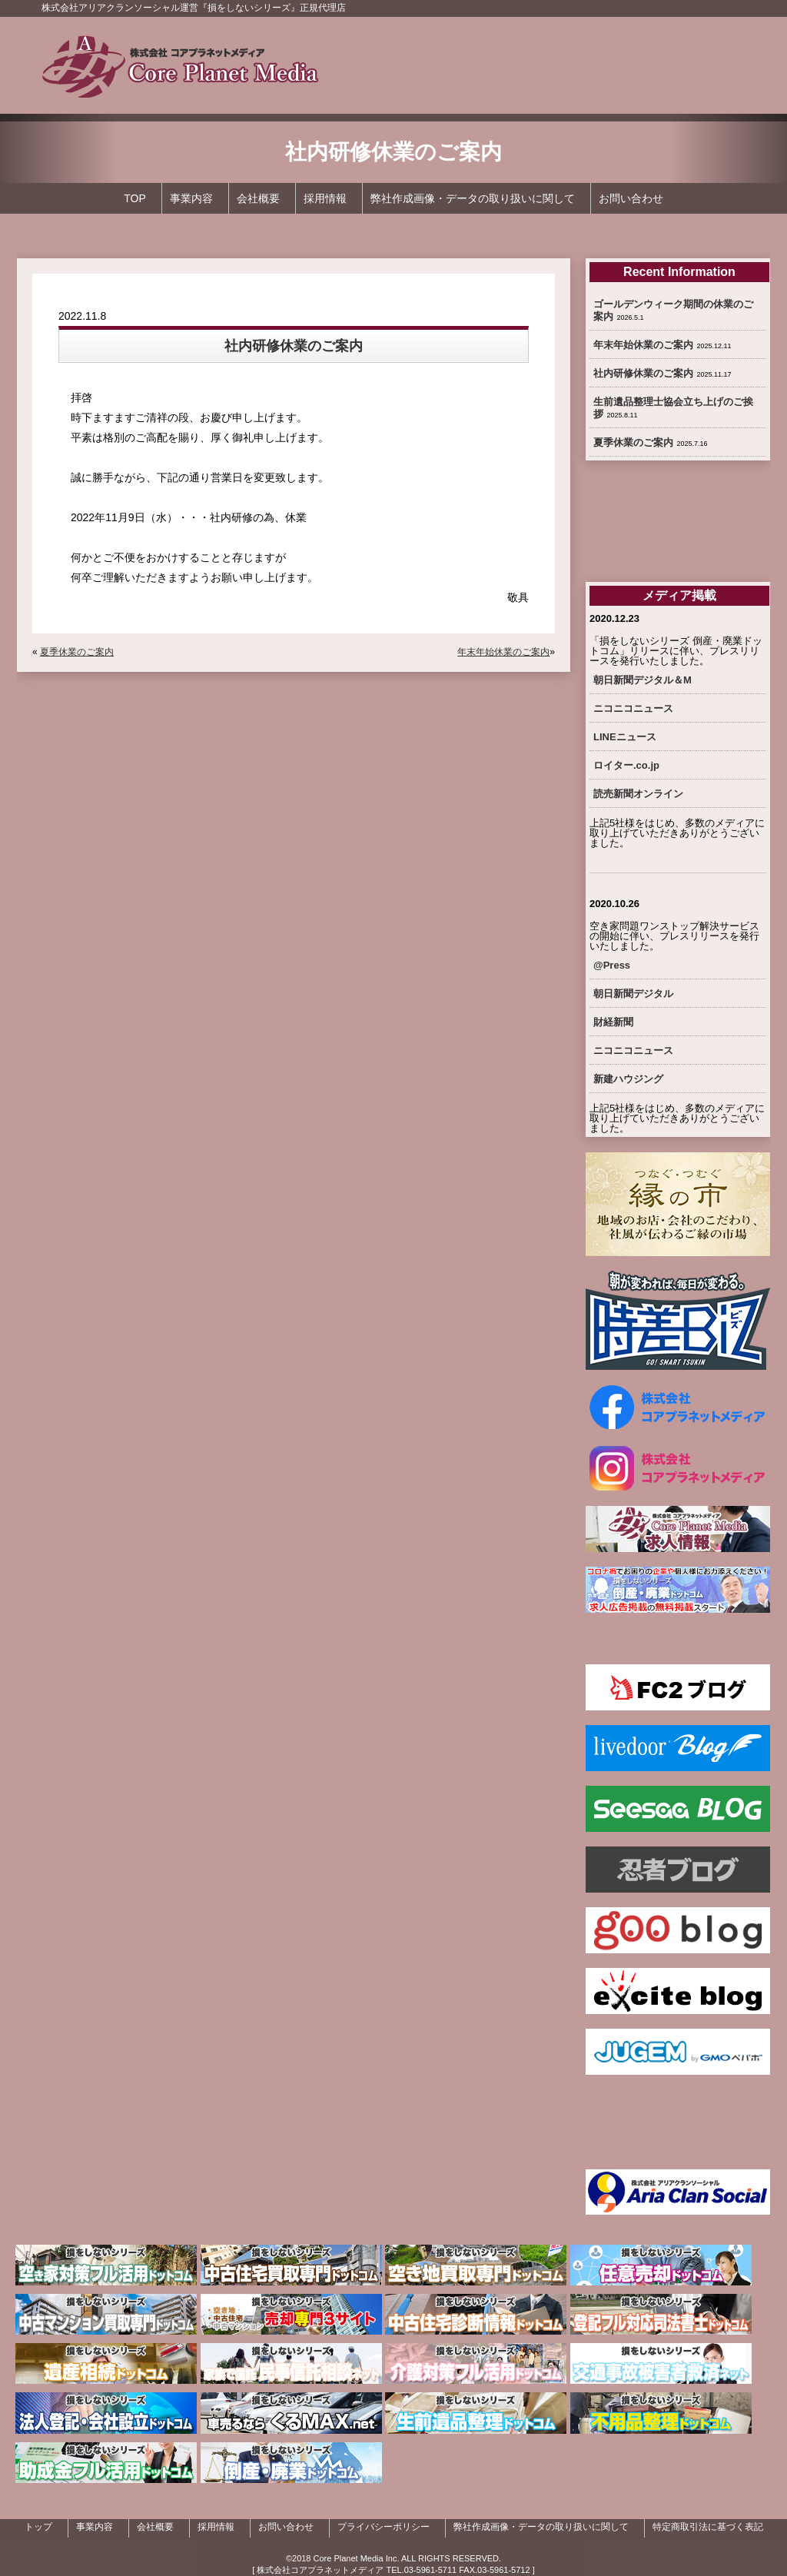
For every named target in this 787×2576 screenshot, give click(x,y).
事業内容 (191, 198)
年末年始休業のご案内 (503, 651)
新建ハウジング (628, 1079)
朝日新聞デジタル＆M (642, 680)
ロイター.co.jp (626, 765)
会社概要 (258, 198)
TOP (135, 198)
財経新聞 (613, 1022)
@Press (611, 965)
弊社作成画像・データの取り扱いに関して (472, 198)
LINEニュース (624, 737)
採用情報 (325, 198)
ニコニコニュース (633, 708)
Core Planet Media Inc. (357, 2558)
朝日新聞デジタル (633, 993)
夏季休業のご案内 (77, 651)
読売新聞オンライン (638, 793)
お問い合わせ (631, 198)
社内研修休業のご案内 (643, 373)
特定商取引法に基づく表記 (708, 2526)
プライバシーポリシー (383, 2526)
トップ (38, 2526)
